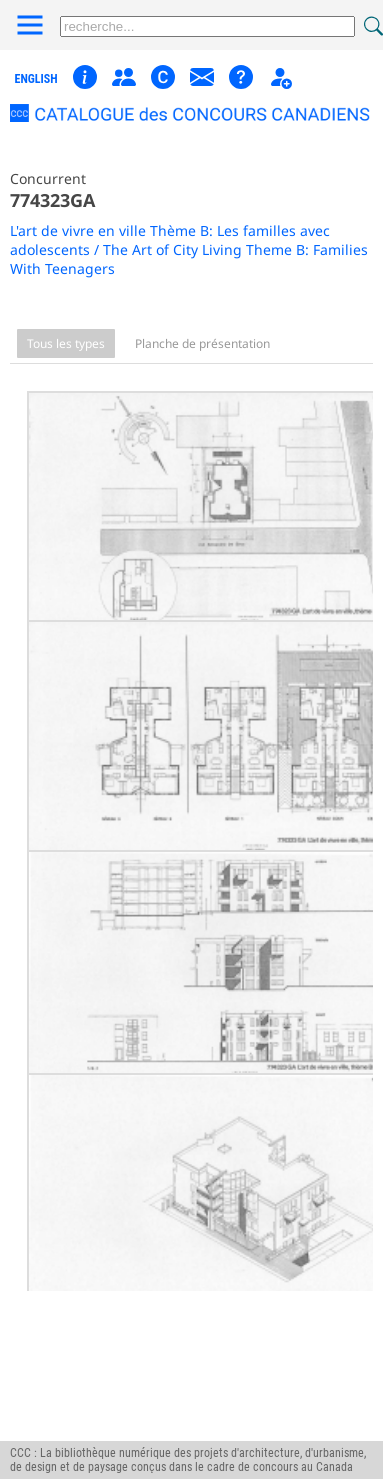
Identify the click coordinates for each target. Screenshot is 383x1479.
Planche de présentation (202, 343)
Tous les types (66, 343)
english (36, 79)
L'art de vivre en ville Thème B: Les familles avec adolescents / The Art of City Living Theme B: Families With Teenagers (189, 249)
